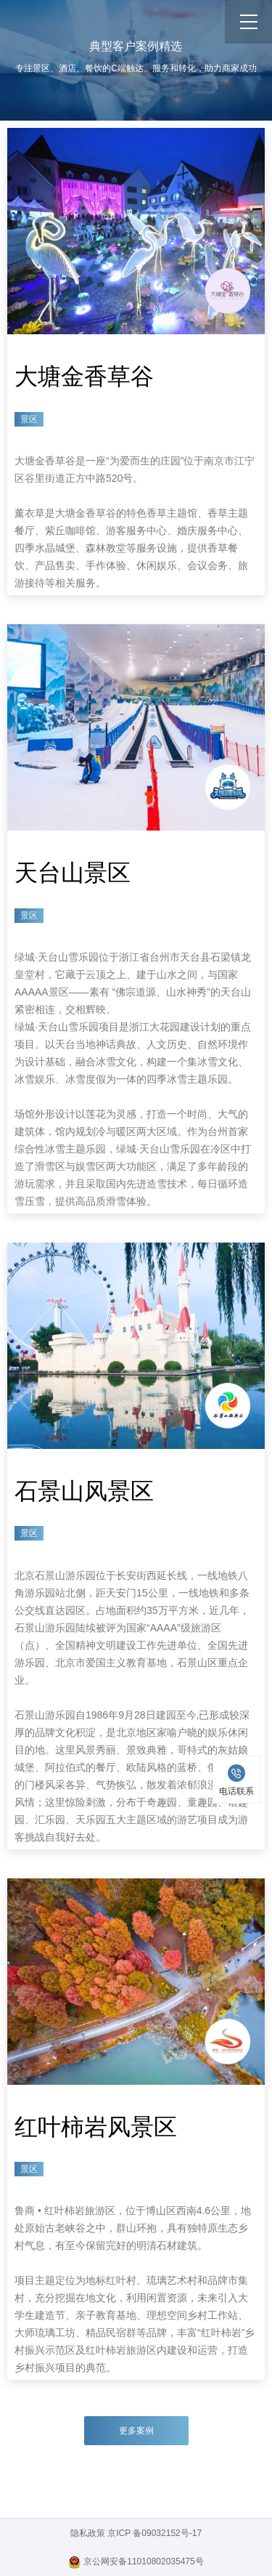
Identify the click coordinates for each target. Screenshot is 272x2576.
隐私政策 (87, 2533)
